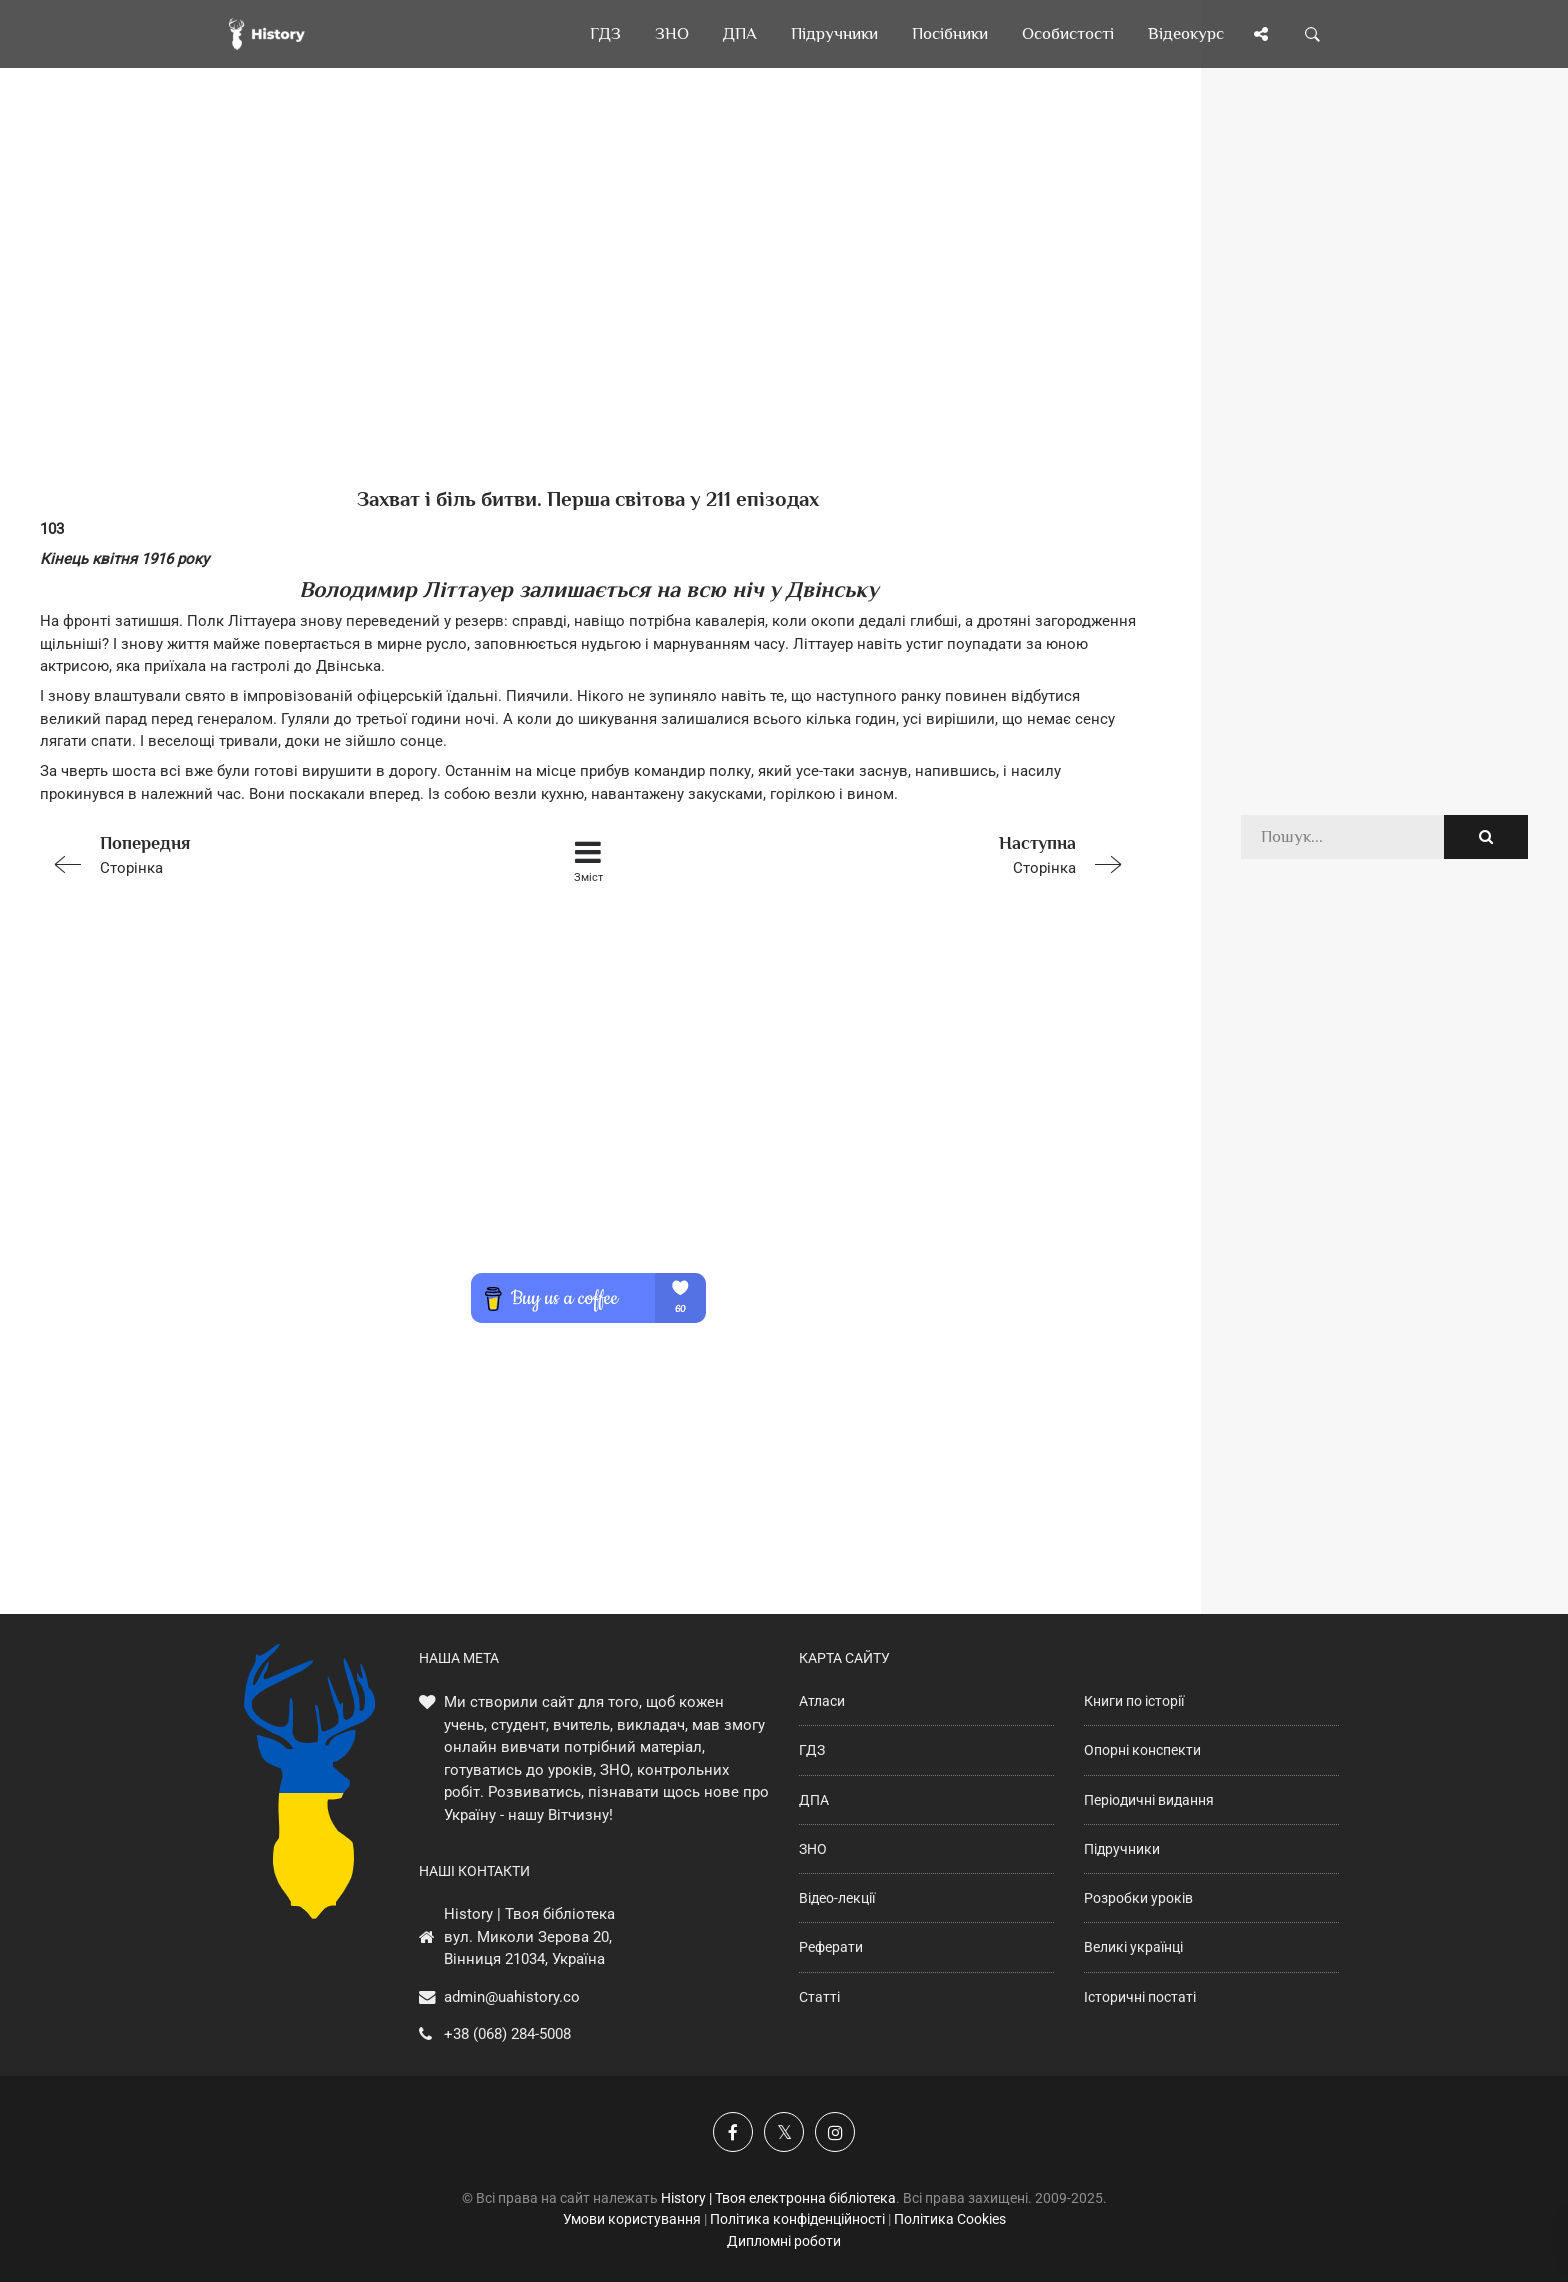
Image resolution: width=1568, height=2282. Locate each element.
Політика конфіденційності (797, 2219)
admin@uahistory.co (512, 1997)
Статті (819, 1997)
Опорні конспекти (1142, 1750)
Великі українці (1133, 1947)
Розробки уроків (1138, 1898)
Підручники (1122, 1849)
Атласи (822, 1701)
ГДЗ (812, 1750)
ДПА (814, 1800)
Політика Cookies (950, 2219)
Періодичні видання (1149, 1800)
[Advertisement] (588, 310)
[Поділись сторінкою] (1261, 34)
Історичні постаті (1140, 1997)
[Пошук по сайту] (1313, 34)
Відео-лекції (837, 1898)
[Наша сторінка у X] (784, 2132)
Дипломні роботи (784, 2241)
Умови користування (632, 2219)
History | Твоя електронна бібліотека (778, 2198)
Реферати (831, 1947)
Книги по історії (1134, 1701)
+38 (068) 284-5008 (507, 2034)
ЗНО (813, 1849)
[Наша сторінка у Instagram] (835, 2132)
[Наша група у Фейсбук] (733, 2132)
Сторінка (258, 853)
